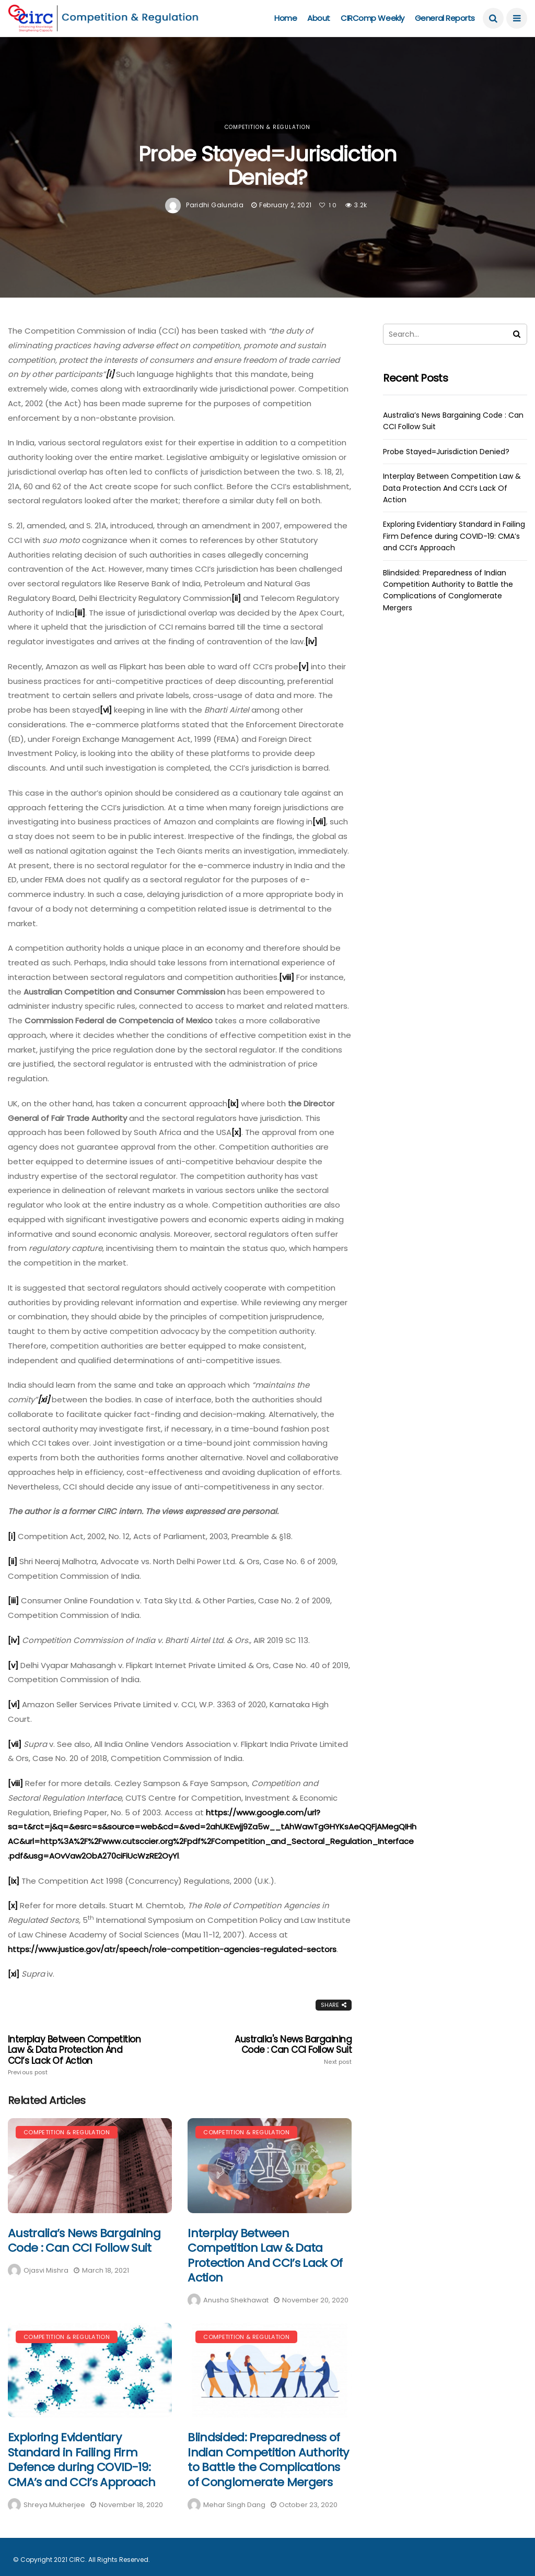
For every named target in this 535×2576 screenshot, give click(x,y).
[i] (12, 1536)
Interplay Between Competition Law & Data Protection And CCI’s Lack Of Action (76, 2055)
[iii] (79, 612)
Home (285, 18)
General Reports (445, 18)
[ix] (233, 1103)
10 (328, 205)
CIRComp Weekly (372, 18)
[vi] (106, 709)
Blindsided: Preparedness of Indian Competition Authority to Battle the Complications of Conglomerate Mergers (268, 2459)
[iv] (311, 641)
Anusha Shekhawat (236, 2300)
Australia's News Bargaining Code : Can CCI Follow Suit (283, 2049)
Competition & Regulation (267, 127)
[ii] (236, 598)
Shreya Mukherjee (54, 2505)
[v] (303, 666)
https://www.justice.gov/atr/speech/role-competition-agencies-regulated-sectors (172, 1949)
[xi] (13, 1973)
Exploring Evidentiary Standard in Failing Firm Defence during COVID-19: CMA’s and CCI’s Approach (81, 2459)
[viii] (286, 977)
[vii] (319, 821)
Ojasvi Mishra (46, 2270)
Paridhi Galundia (214, 204)
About (318, 18)
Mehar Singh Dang (234, 2505)
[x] (236, 1132)
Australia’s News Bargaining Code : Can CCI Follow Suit (84, 2240)
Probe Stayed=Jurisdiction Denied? (446, 451)
